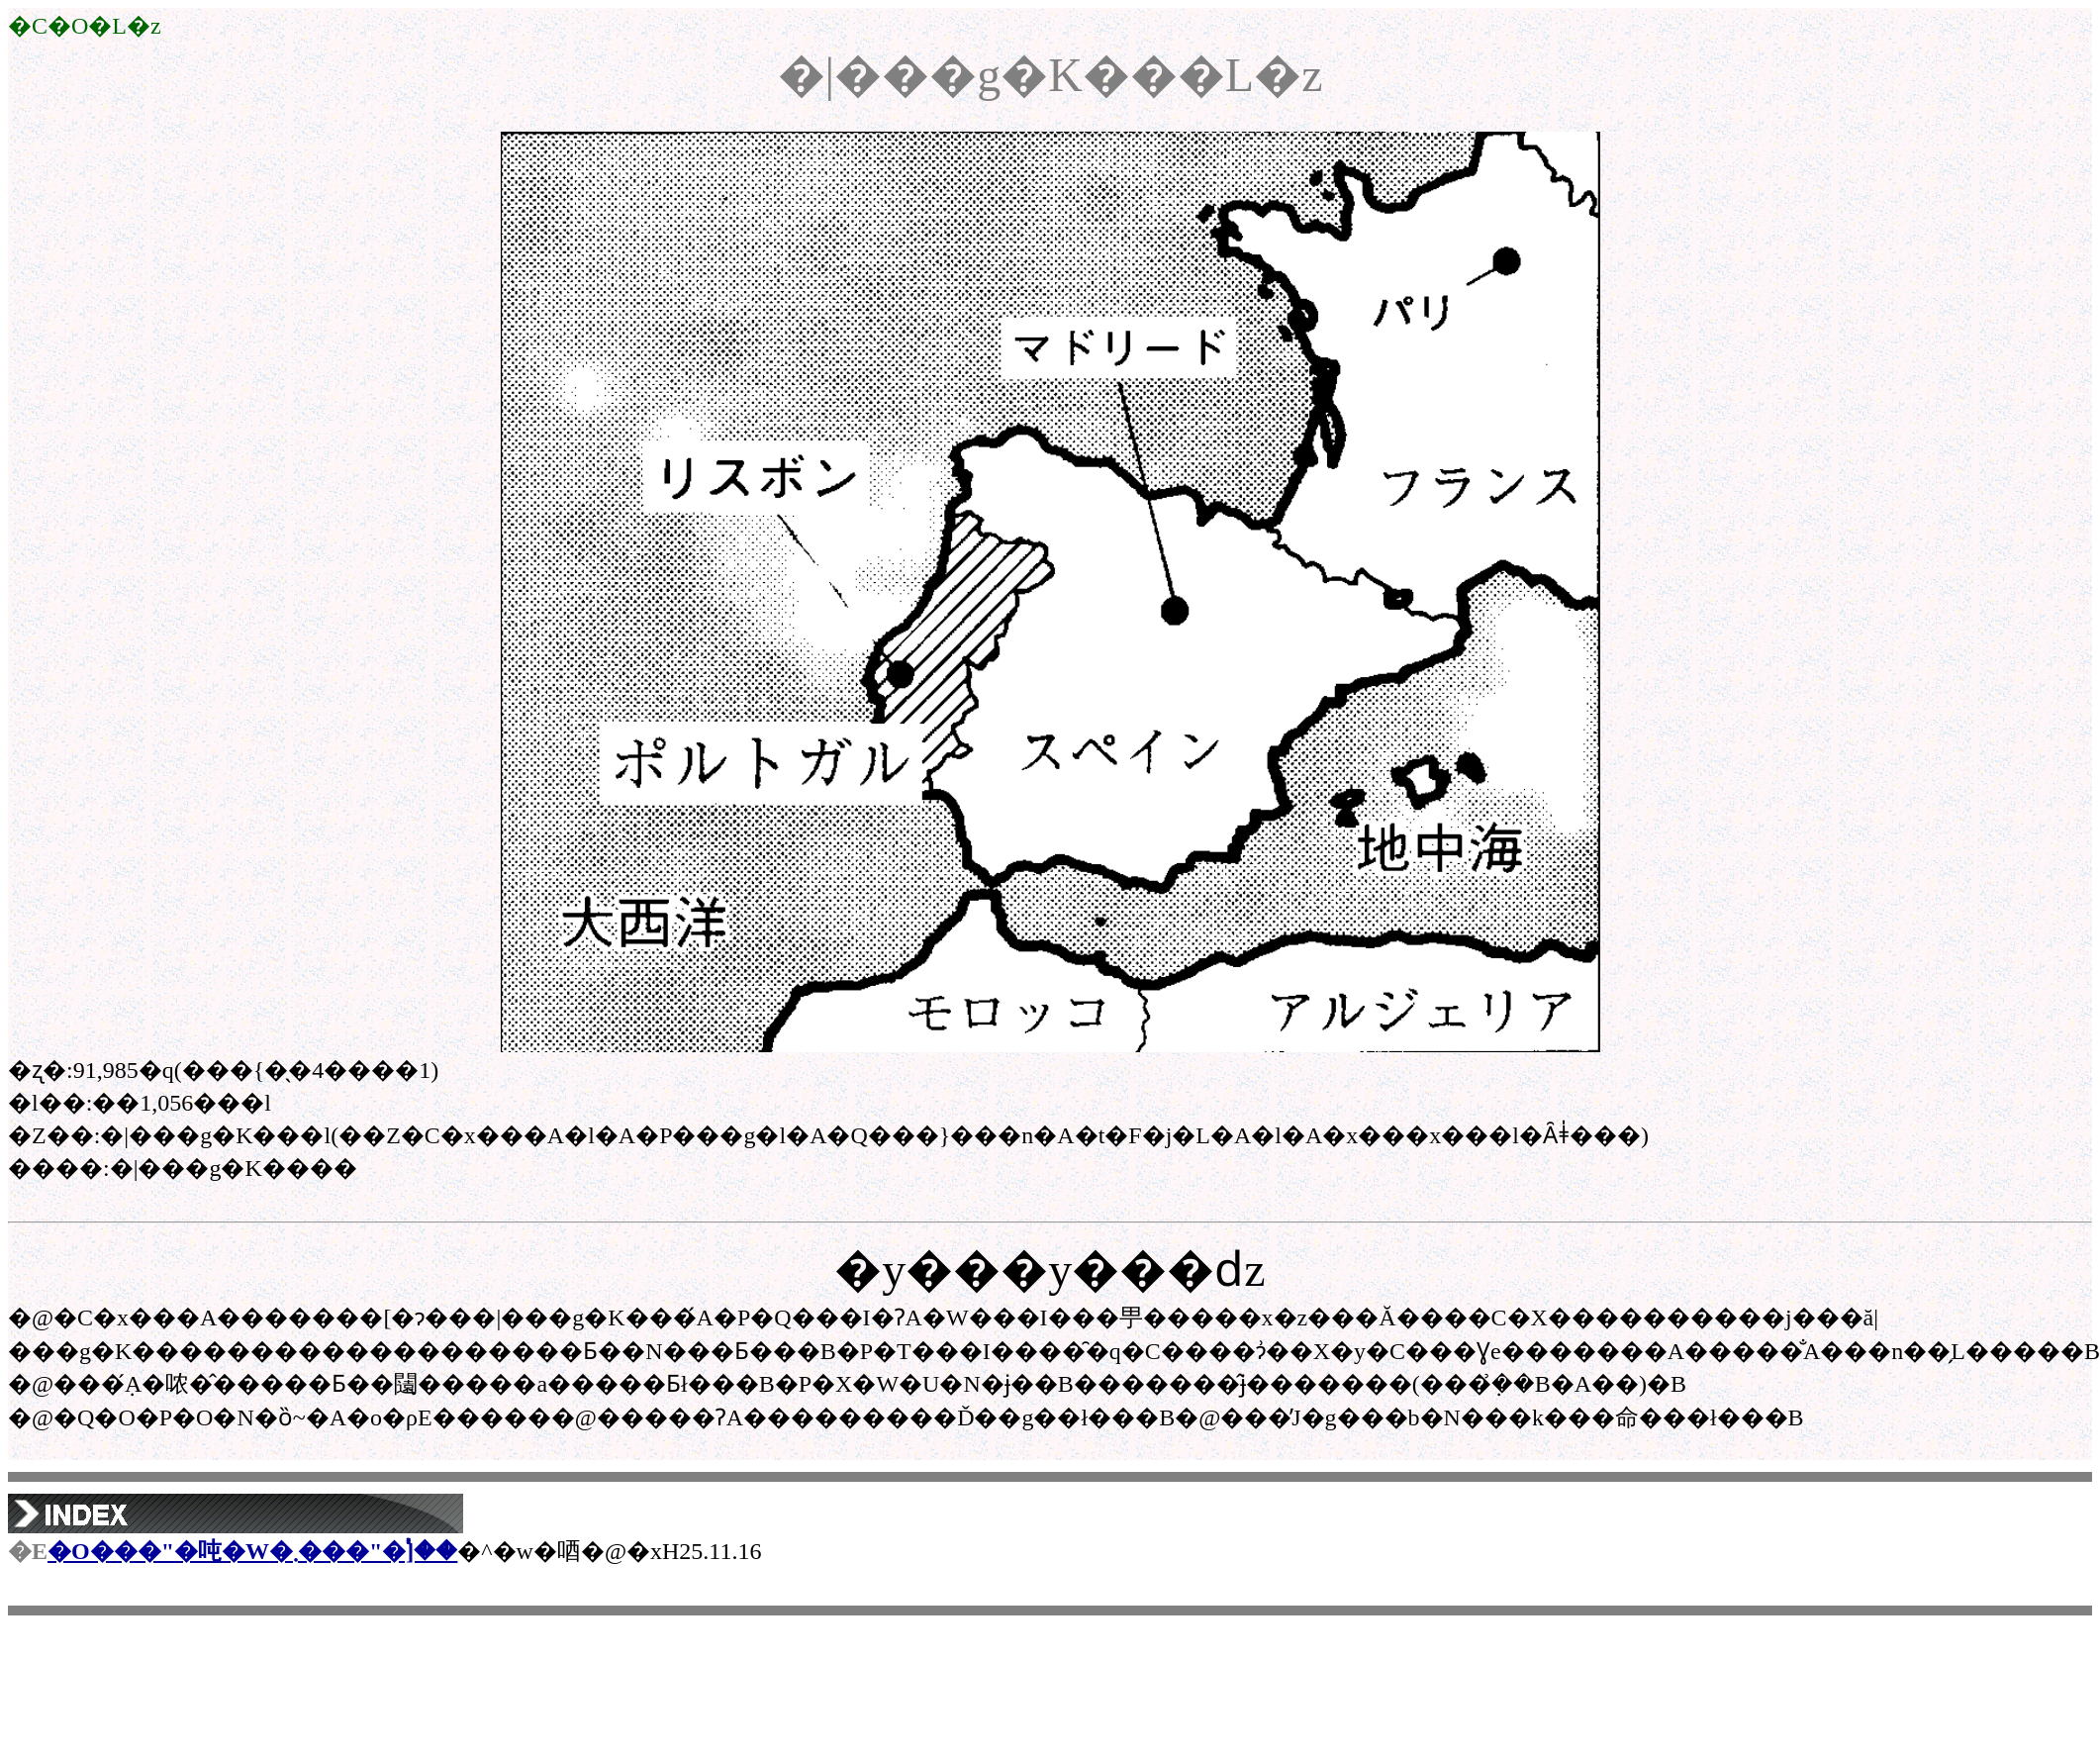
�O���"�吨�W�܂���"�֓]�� (252, 1551)
